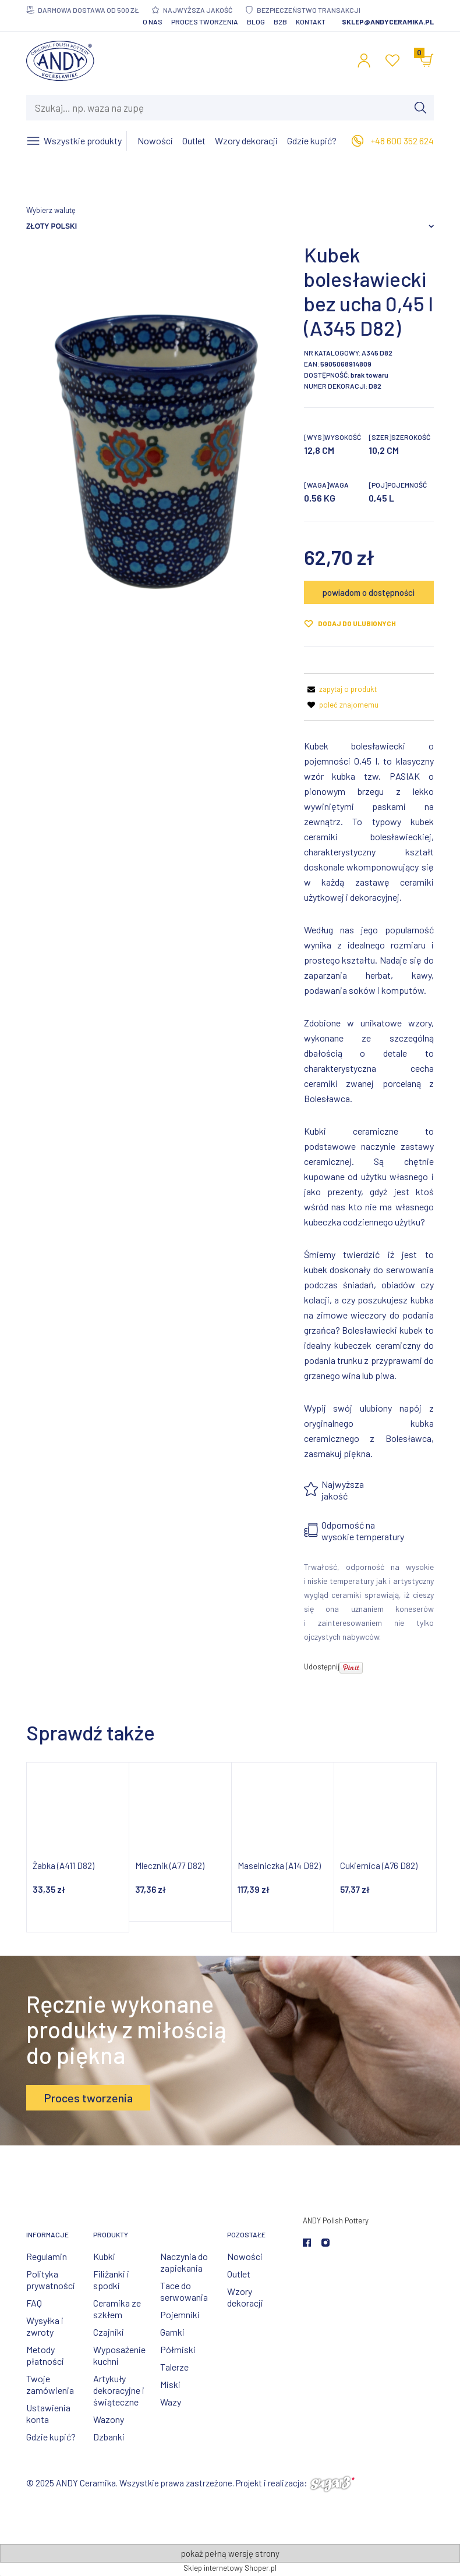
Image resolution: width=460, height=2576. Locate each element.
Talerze (174, 2366)
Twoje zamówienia (50, 2384)
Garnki (172, 2331)
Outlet (238, 2273)
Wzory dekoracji (245, 2297)
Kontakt (310, 21)
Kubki (104, 2256)
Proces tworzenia (204, 21)
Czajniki (108, 2331)
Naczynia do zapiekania (184, 2262)
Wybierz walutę (51, 210)
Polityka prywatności (50, 2279)
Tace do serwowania (184, 2291)
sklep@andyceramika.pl (388, 21)
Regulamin (46, 2256)
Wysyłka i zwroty (44, 2326)
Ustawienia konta (48, 2413)
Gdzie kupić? (51, 2436)
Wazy (170, 2401)
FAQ (34, 2302)
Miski (170, 2384)
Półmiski (178, 2349)
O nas (152, 21)
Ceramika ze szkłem (117, 2308)
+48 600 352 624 (402, 140)
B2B (280, 21)
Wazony (108, 2419)
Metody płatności (45, 2355)
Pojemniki (180, 2314)
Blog (256, 21)
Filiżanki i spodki (111, 2279)
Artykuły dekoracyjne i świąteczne (118, 2390)
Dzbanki (109, 2436)
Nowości (245, 2256)
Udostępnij (321, 1666)
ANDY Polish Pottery (336, 2220)
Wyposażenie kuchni (119, 2355)
